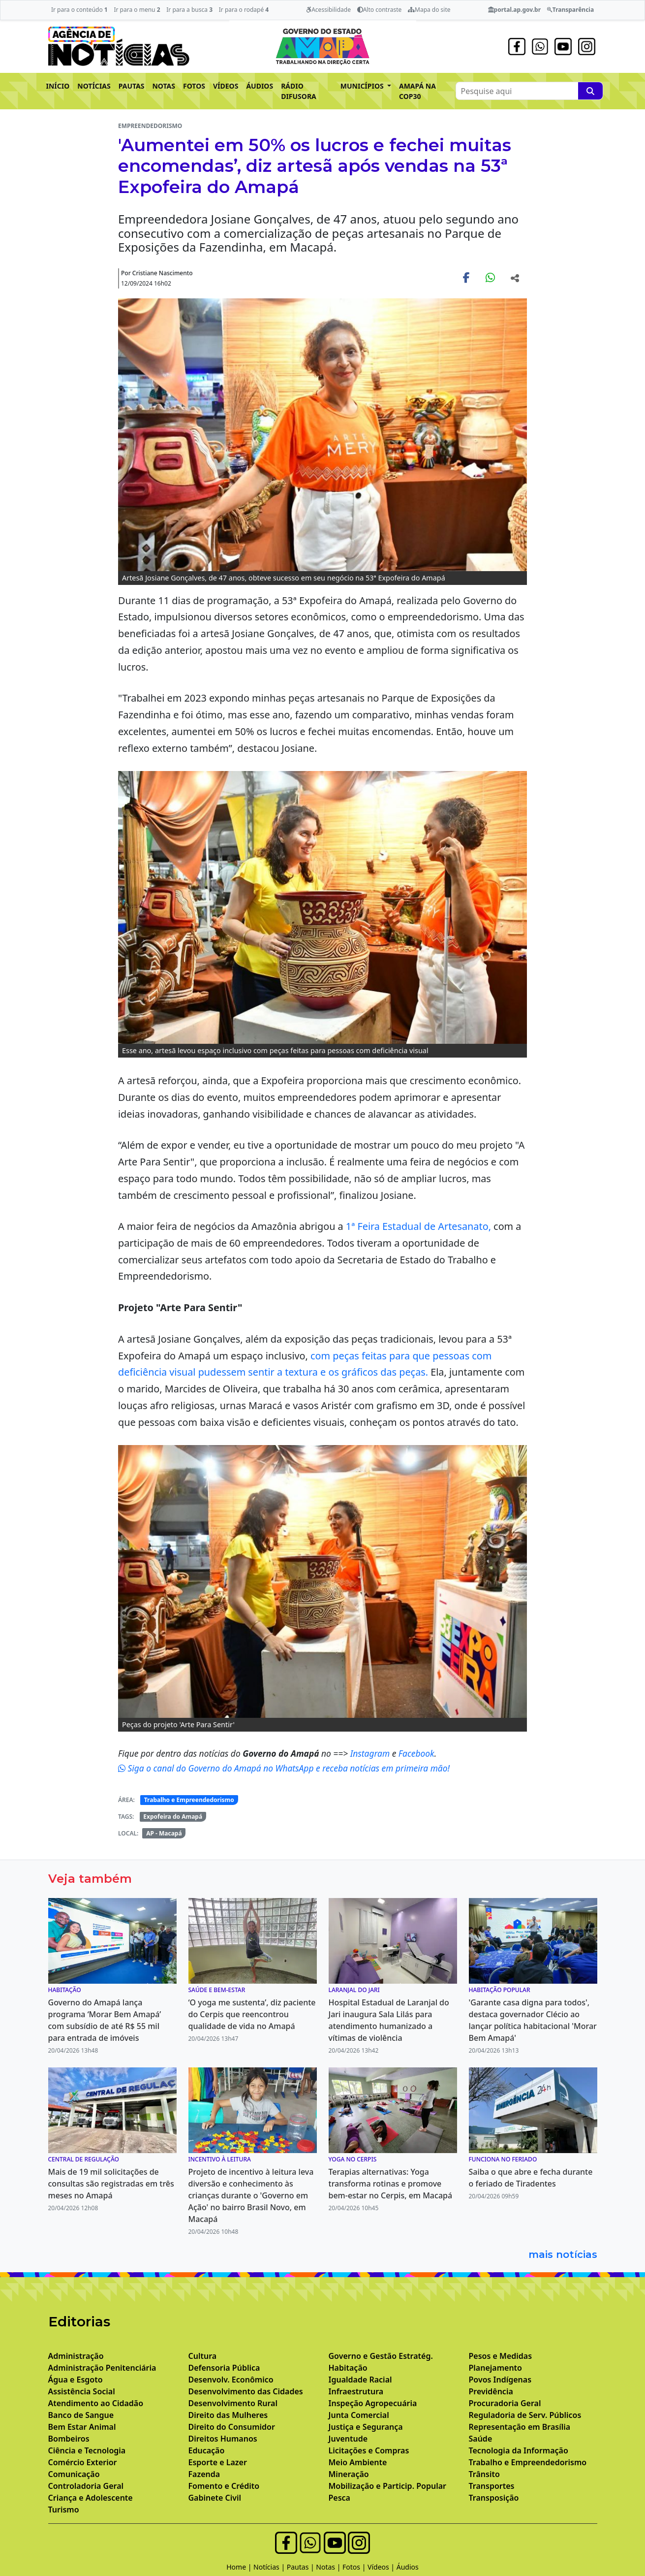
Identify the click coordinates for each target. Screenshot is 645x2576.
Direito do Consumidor (231, 2426)
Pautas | (301, 2567)
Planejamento (495, 2367)
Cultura (202, 2356)
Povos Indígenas (500, 2379)
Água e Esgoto (75, 2379)
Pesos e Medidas (500, 2356)
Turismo (63, 2509)
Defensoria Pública (224, 2367)
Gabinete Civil (215, 2497)
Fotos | (355, 2567)
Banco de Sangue (81, 2415)
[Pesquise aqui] (590, 90)
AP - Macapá (164, 1833)
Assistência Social (81, 2391)
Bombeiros (69, 2438)
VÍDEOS (225, 86)
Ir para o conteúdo (79, 9)
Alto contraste (379, 9)
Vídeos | (382, 2567)
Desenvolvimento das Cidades (245, 2391)
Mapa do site (429, 9)
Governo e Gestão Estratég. (381, 2356)
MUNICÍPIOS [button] (363, 86)
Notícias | (270, 2567)
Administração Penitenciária (102, 2367)
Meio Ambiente (358, 2462)
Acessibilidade (328, 9)
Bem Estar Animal (82, 2426)
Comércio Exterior (82, 2462)
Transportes (492, 2485)
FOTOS (194, 86)
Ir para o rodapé (244, 9)
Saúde (480, 2438)
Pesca (339, 2497)
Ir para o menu (137, 9)
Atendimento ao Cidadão (96, 2403)
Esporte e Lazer (217, 2462)
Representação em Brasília (520, 2426)
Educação (206, 2450)
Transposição (494, 2497)
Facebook (416, 1753)
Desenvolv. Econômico (231, 2379)
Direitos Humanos (222, 2438)
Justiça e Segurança (366, 2426)
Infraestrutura (356, 2391)
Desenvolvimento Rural (232, 2403)
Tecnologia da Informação (518, 2450)
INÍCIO (58, 86)
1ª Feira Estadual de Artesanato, (418, 1226)
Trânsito (484, 2474)
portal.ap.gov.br (514, 9)
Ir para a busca (189, 9)
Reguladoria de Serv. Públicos (525, 2415)
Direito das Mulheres (228, 2415)
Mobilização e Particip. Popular (387, 2485)
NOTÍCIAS (93, 86)
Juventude (348, 2438)
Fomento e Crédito (224, 2485)
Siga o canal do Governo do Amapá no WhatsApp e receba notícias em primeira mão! (284, 1768)
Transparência (570, 9)
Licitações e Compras (369, 2450)
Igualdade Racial (360, 2379)
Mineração (349, 2474)
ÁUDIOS (259, 86)
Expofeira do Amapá (172, 1816)
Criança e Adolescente (90, 2497)
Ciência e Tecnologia (87, 2450)
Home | (239, 2567)
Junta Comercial (359, 2415)
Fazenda (204, 2474)
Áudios (408, 2567)
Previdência (491, 2391)
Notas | (329, 2567)
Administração (76, 2356)
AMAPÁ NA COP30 (417, 91)
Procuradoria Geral (505, 2403)
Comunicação (74, 2474)
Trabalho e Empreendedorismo (189, 1800)
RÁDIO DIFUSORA (298, 91)
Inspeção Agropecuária (373, 2403)
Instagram (371, 1753)
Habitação (348, 2367)
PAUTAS (132, 86)
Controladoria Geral (86, 2485)
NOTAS (163, 86)
